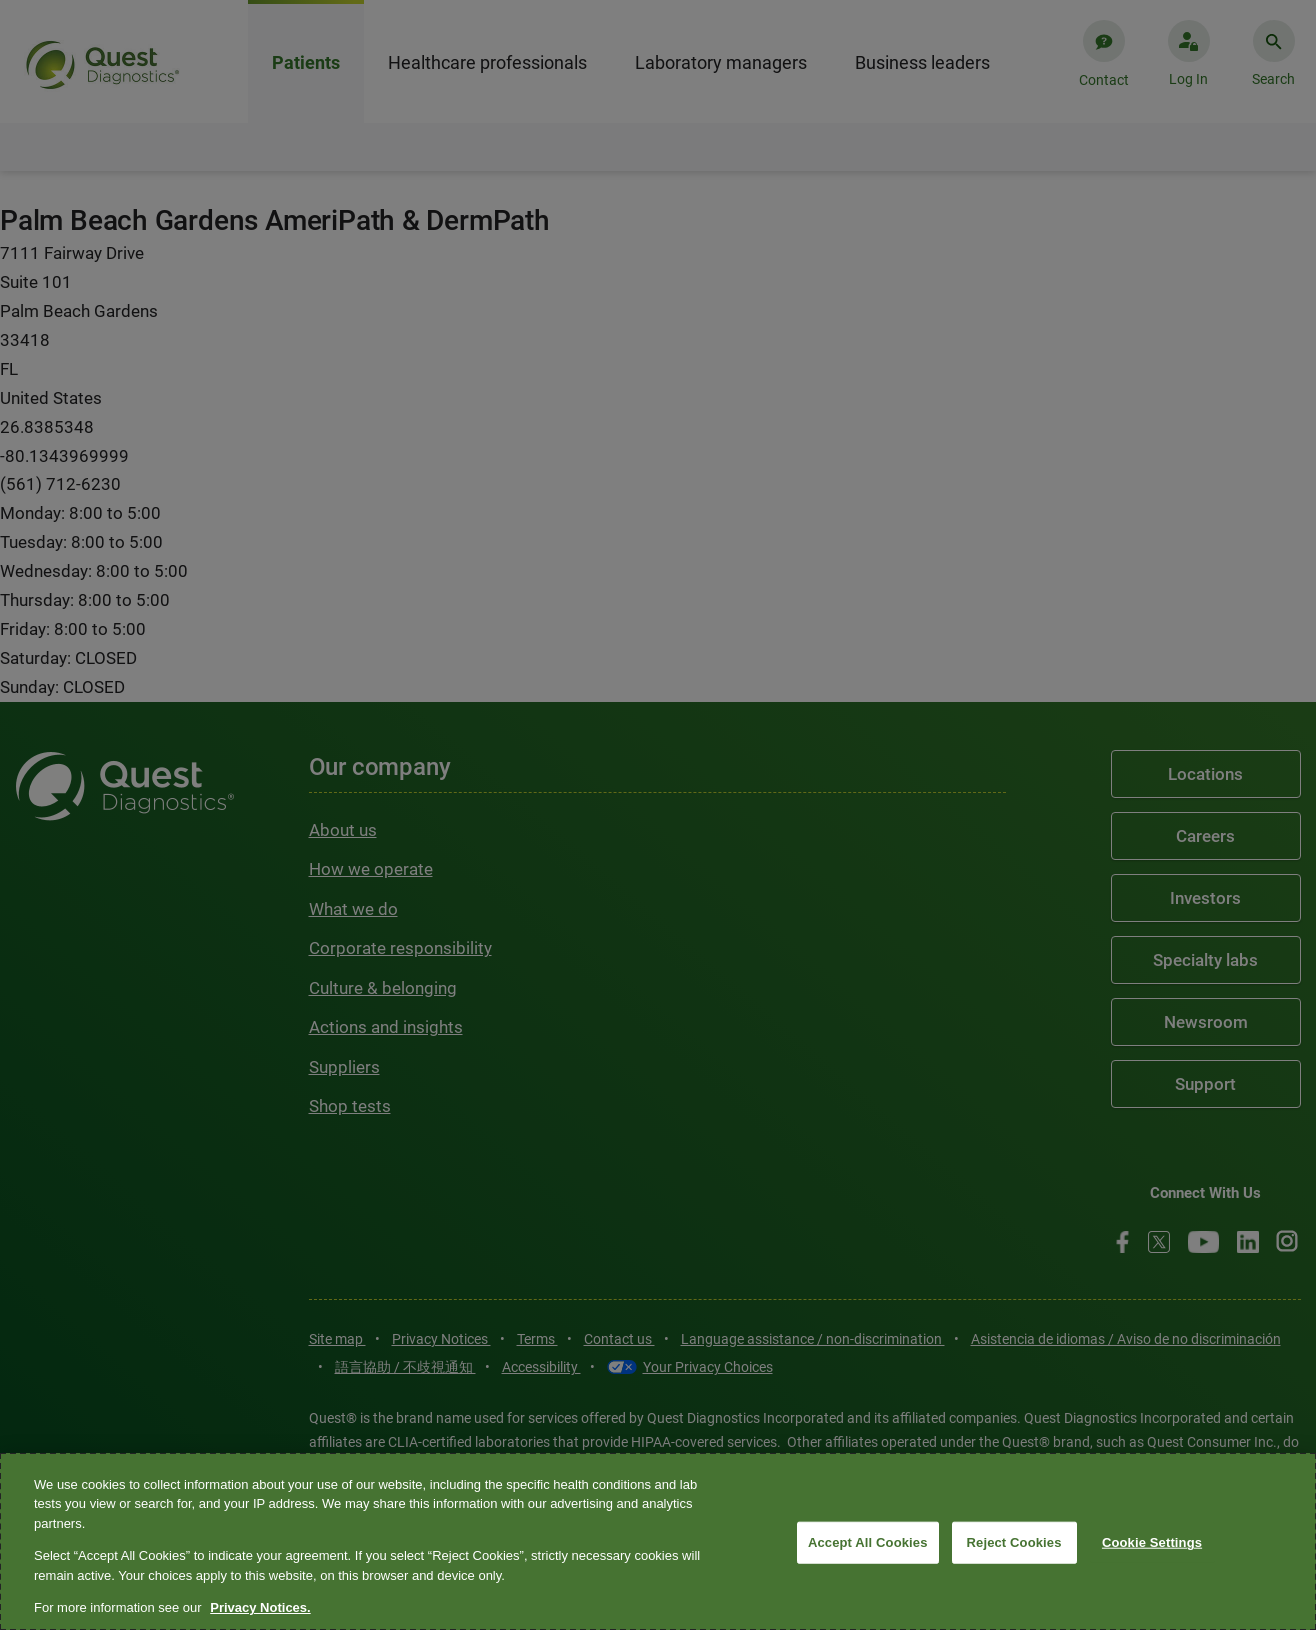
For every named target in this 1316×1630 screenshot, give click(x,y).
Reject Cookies (1014, 1542)
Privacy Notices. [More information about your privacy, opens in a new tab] (260, 1607)
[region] (658, 1541)
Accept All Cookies (868, 1542)
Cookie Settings (1152, 1542)
